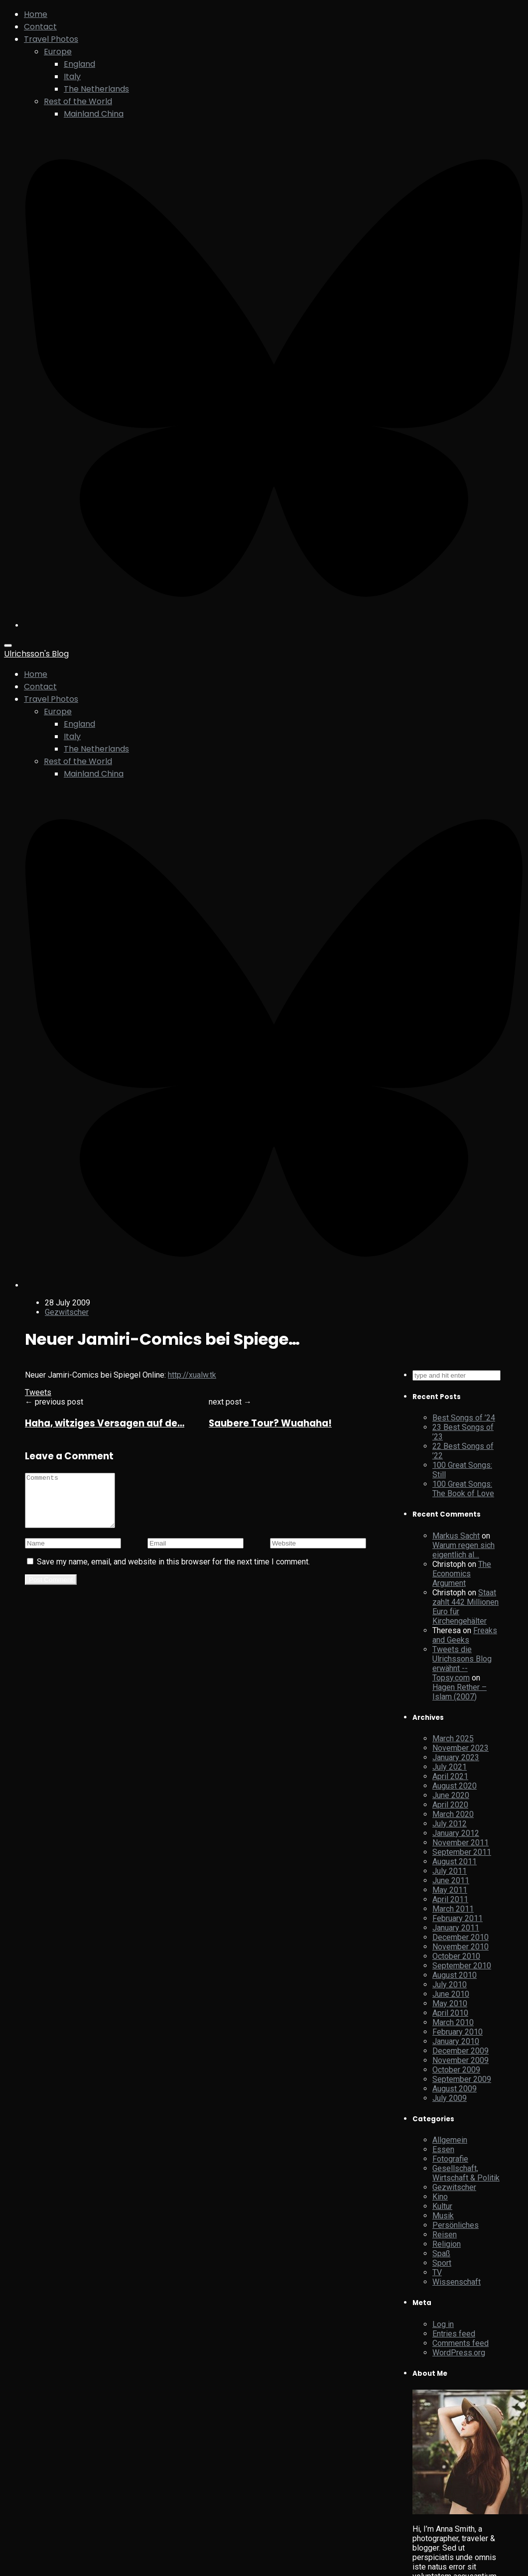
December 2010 (460, 1937)
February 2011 (457, 1918)
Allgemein (449, 2140)
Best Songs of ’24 (463, 1417)
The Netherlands (96, 89)
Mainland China (94, 114)
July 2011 (449, 1871)
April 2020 (450, 1804)
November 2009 (460, 2060)
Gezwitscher (67, 1312)
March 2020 (453, 1814)
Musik (443, 2215)
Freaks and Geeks (464, 1635)
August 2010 (454, 1975)
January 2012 (455, 1833)
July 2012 (449, 1823)
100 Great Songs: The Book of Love (463, 1488)
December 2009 (460, 2051)
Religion (446, 2244)
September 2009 (461, 2079)
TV (437, 2272)
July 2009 (449, 2098)
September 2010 (461, 1965)
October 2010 (456, 1956)
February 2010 (457, 2032)
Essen (443, 2149)
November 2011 (460, 1842)
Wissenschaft (456, 2282)
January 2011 (455, 1927)
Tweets (38, 1392)
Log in (443, 2324)
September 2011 (461, 1852)
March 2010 (453, 2022)
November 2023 (460, 1748)
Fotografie (450, 2159)
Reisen (444, 2234)
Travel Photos (51, 39)
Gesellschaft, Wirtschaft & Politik (466, 2173)
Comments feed (460, 2343)
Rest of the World (78, 101)
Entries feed (453, 2333)
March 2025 (453, 1738)
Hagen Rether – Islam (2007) (459, 1691)
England (79, 64)
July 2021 (449, 1767)
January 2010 (455, 2041)
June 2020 (450, 1795)
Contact (40, 26)
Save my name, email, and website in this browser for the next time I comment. (173, 1572)
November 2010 (460, 1946)
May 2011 (449, 1890)
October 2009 (456, 2069)
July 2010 (449, 1984)
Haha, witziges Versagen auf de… (104, 1423)
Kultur (442, 2206)
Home (35, 14)
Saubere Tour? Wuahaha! (270, 1423)
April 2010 (450, 2013)
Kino (440, 2196)
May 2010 (449, 2003)
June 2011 (450, 1880)
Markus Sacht (456, 1536)
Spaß (441, 2253)
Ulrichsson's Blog (36, 653)
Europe (58, 51)
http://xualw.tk (192, 1375)
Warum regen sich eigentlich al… (463, 1550)
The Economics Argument (461, 1573)
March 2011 (453, 1909)
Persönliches (455, 2225)
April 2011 (450, 1899)
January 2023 (455, 1757)
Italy (72, 76)
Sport (441, 2263)
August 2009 (454, 2088)
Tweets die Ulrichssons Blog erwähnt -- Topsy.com (462, 1663)
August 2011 (454, 1861)
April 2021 (450, 1776)
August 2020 (454, 1786)
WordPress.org (458, 2352)
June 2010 (450, 1994)
